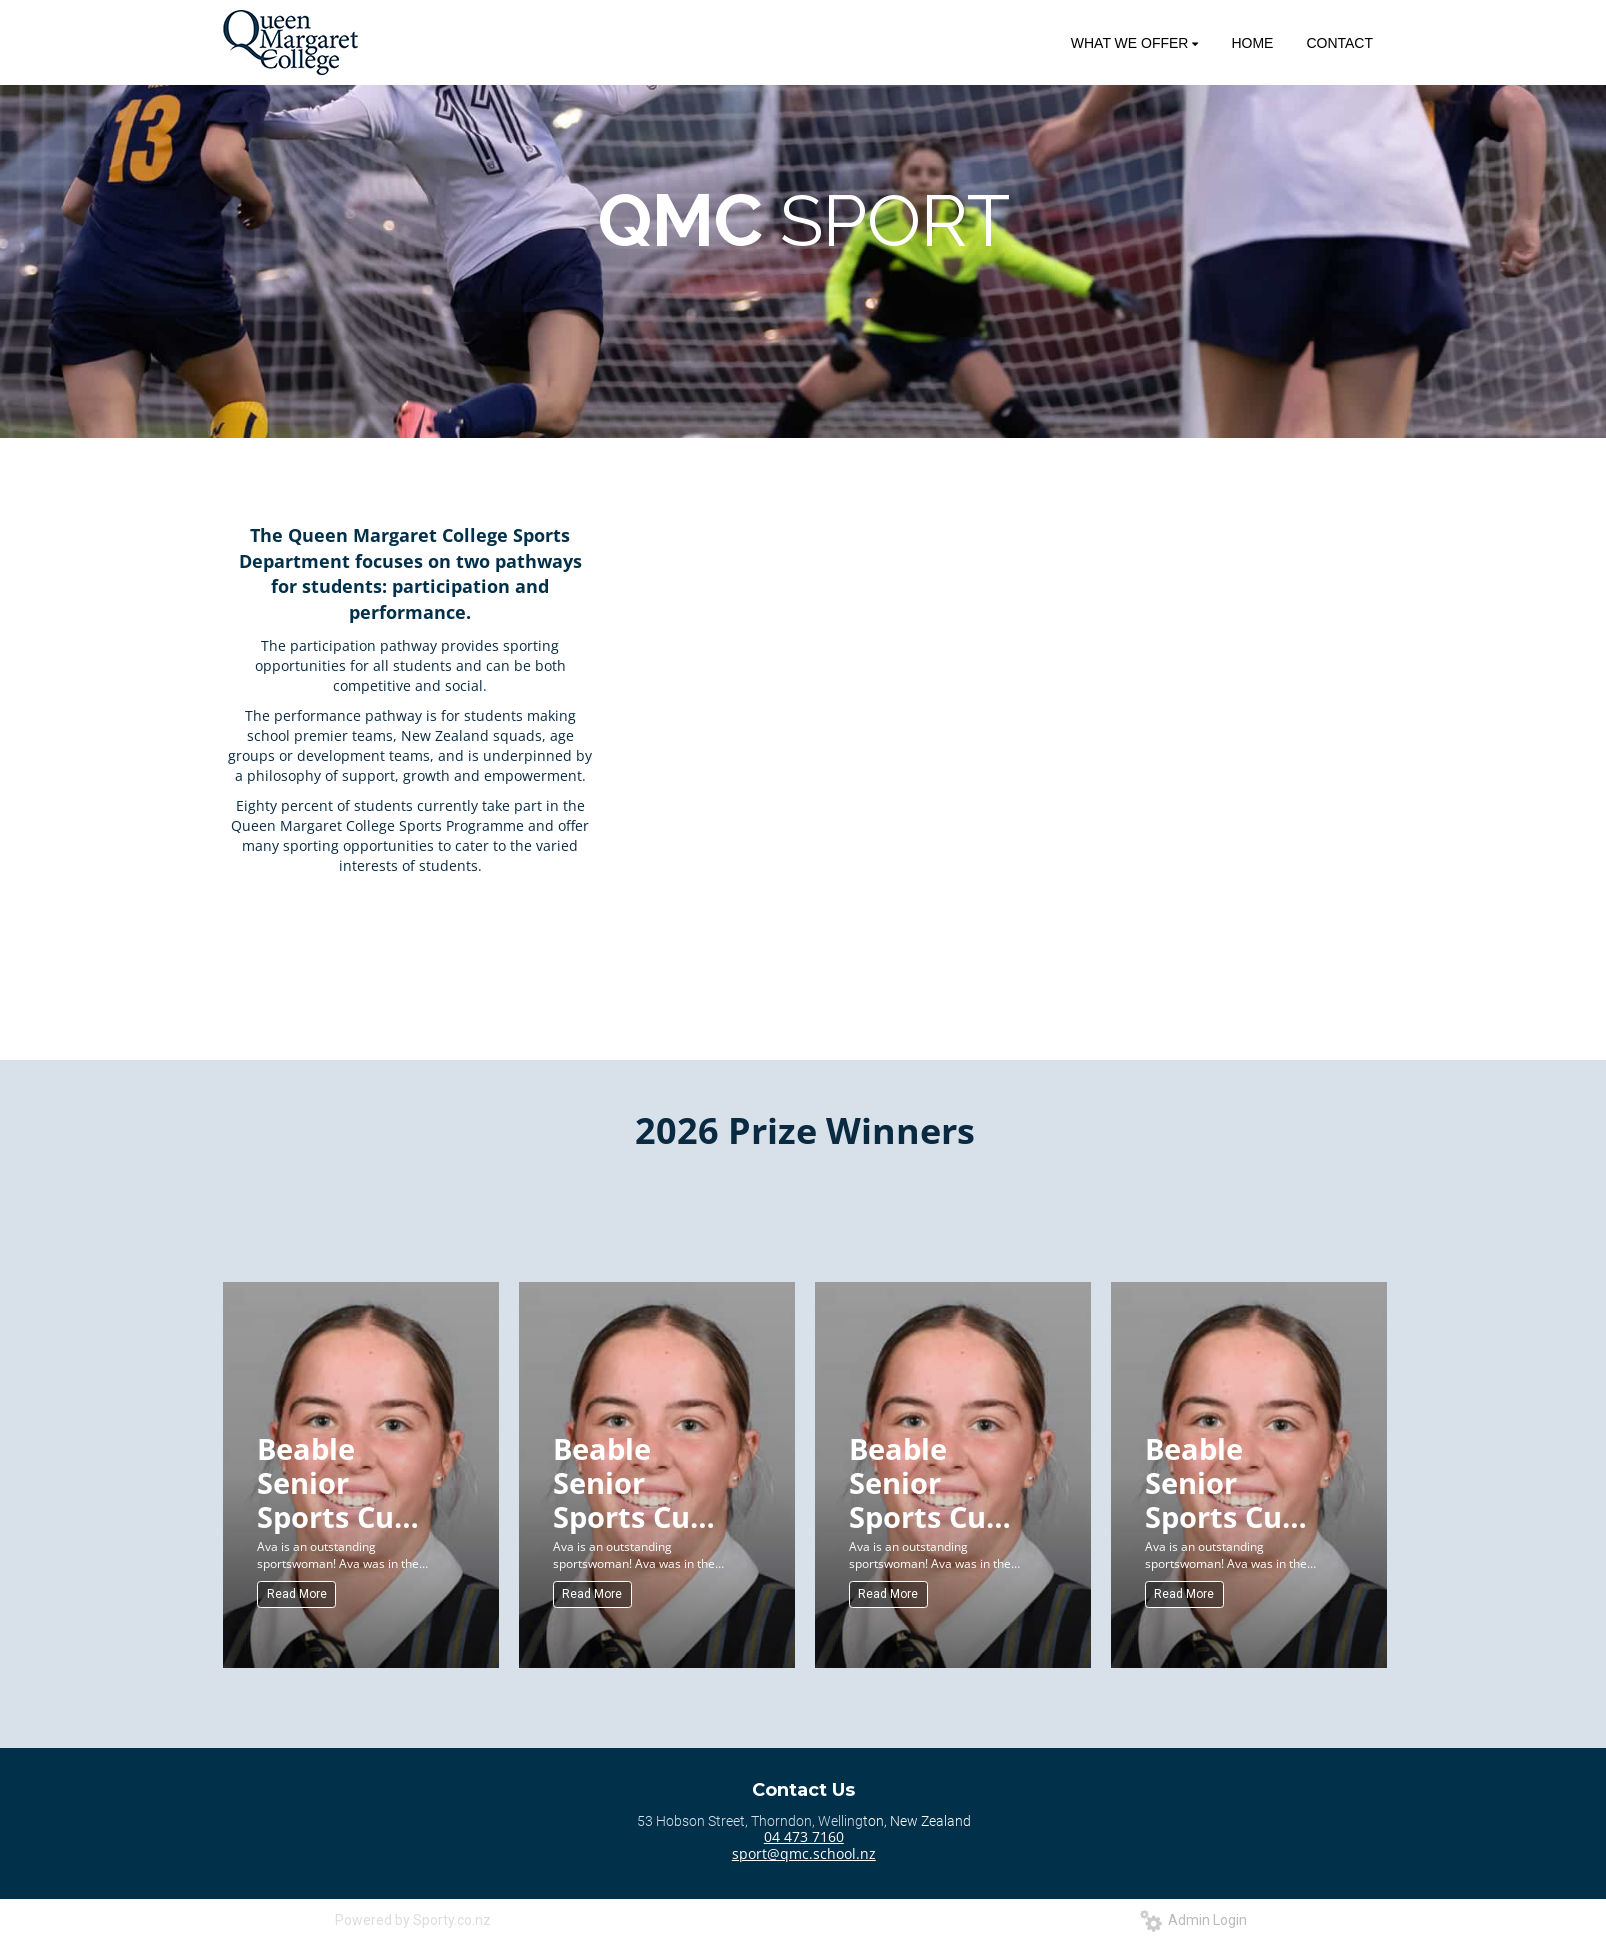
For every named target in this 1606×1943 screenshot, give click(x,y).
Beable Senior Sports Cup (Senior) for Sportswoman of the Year (348, 1481)
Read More (297, 1594)
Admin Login (1193, 1920)
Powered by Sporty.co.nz (413, 1920)
